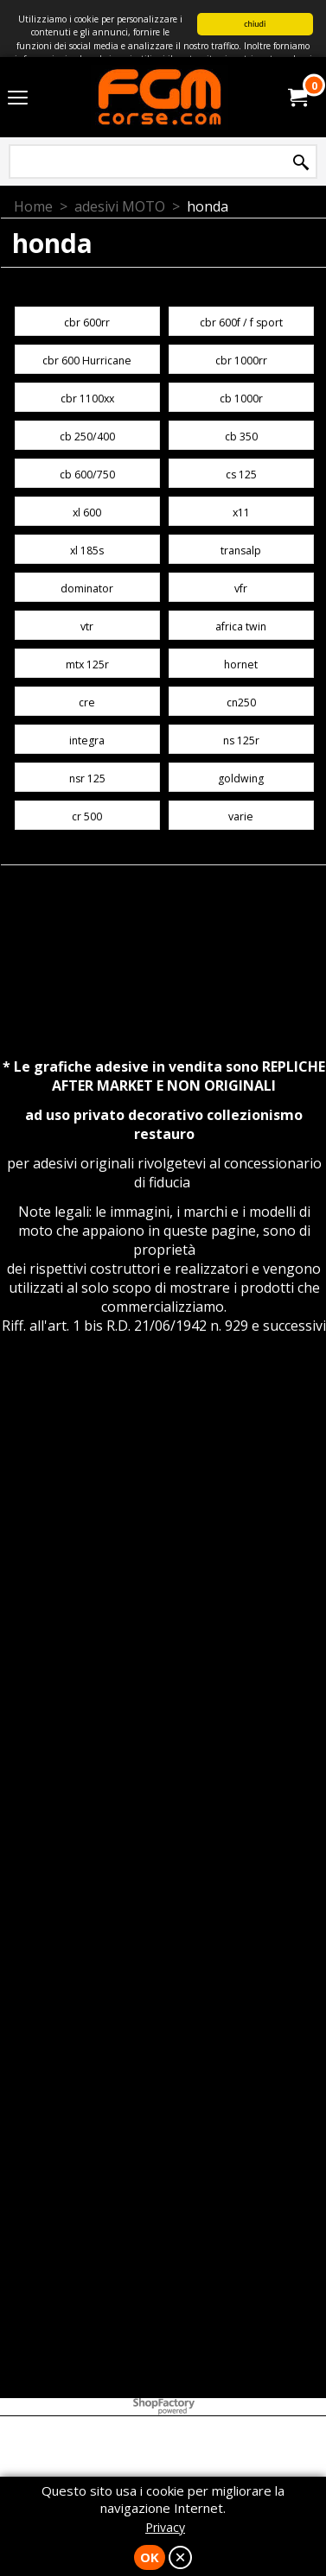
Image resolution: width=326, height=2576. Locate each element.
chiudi (254, 23)
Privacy (165, 2527)
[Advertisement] (162, 1566)
